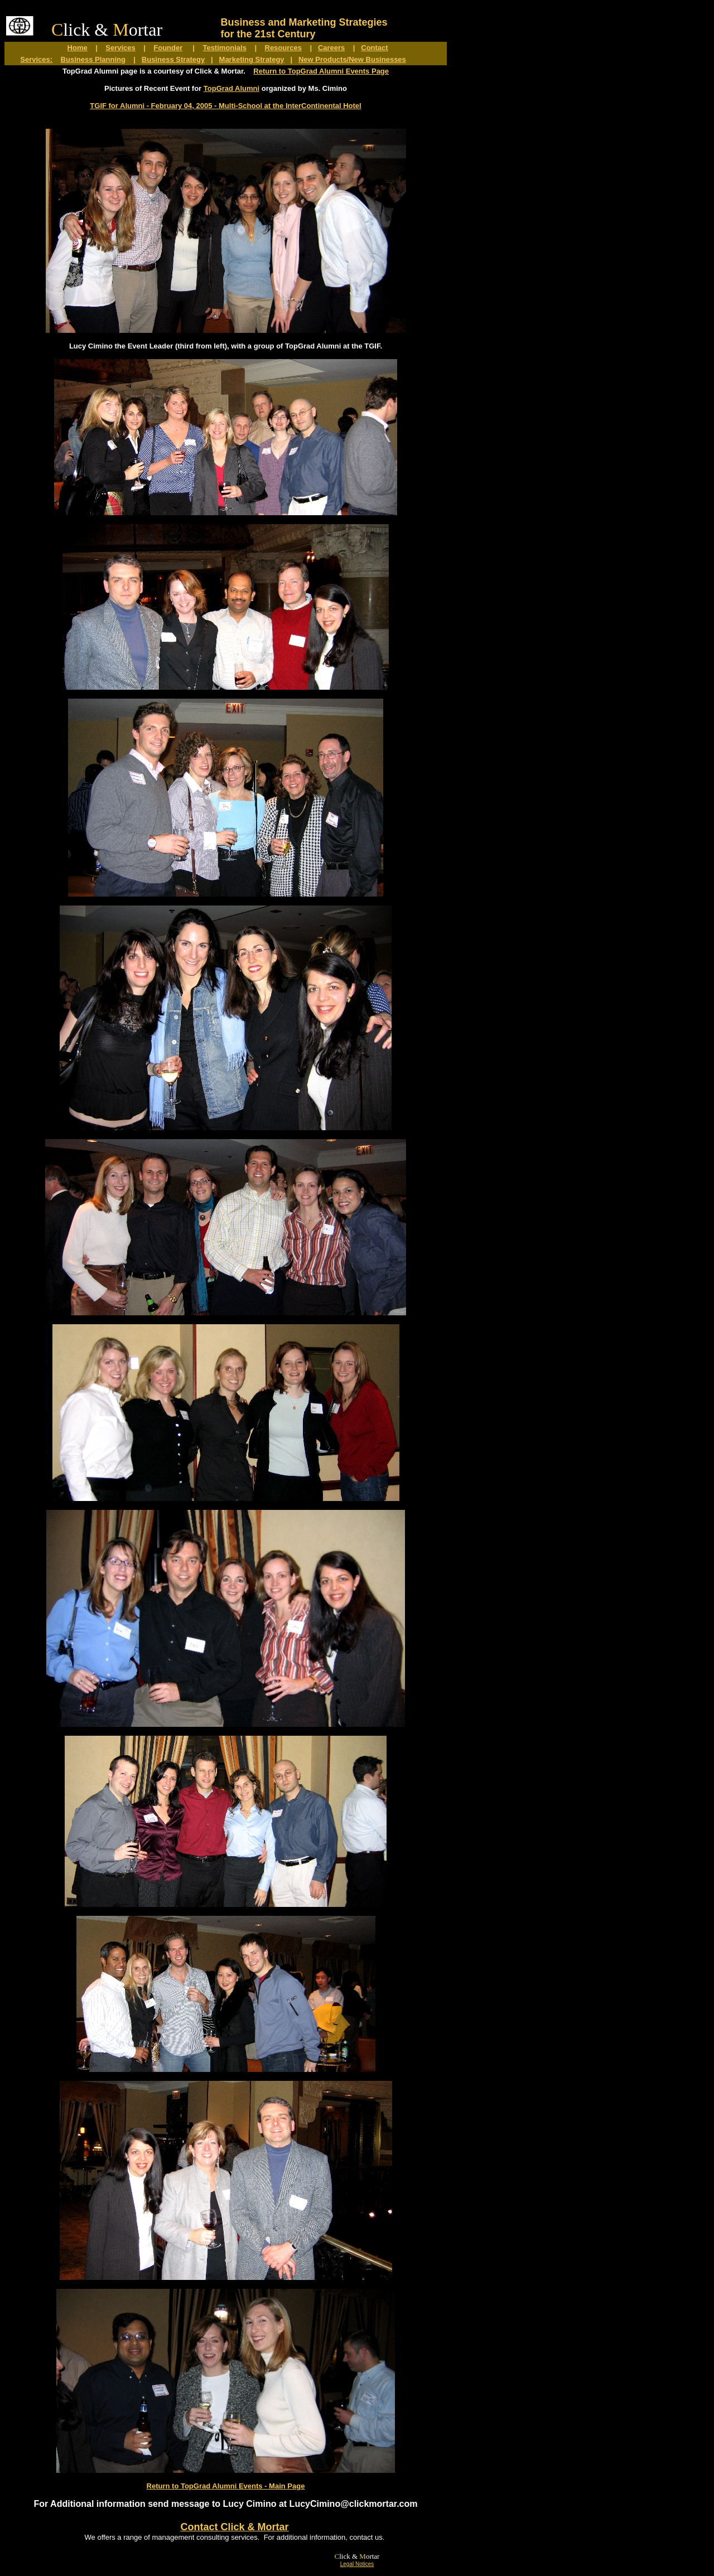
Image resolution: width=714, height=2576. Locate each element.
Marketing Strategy (251, 59)
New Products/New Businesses (352, 59)
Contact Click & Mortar (234, 2527)
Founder (167, 47)
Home (77, 47)
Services (120, 47)
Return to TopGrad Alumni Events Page (321, 71)
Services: (36, 59)
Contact (374, 47)
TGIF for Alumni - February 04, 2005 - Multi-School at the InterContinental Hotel (225, 105)
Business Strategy (173, 59)
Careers (331, 47)
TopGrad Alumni (231, 88)
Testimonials (224, 47)
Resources (283, 47)
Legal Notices (357, 2564)
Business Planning (93, 59)
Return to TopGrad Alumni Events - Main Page (226, 2486)
